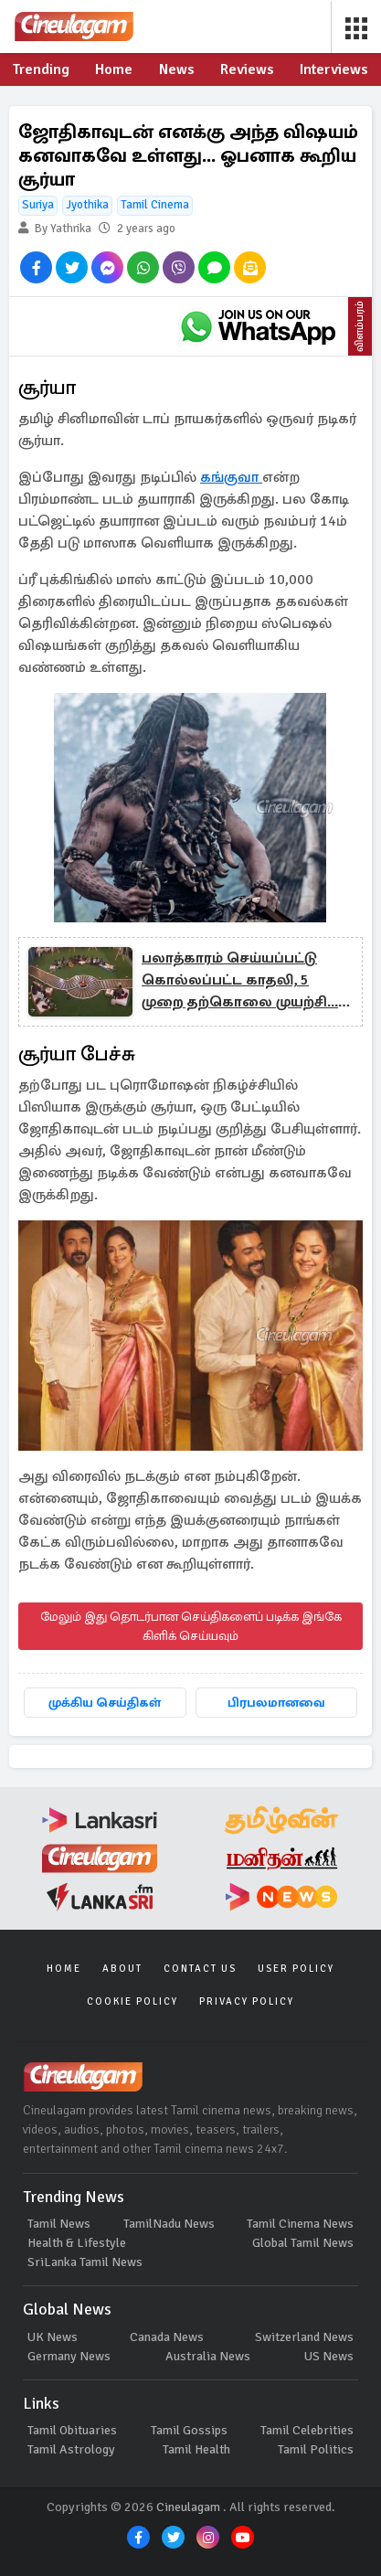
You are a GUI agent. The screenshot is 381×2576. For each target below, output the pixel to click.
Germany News (69, 2356)
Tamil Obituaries (72, 2430)
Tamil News (58, 2223)
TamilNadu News (169, 2223)
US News (329, 2356)
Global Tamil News (303, 2243)
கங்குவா (231, 477)
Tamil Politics (316, 2449)
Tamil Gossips (189, 2430)
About (122, 1969)
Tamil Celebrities (307, 2430)
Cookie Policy (132, 2001)
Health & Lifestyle (76, 2243)
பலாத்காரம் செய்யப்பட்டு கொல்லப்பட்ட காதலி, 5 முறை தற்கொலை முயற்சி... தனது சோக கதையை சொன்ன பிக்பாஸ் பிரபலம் (240, 981)
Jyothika (87, 204)
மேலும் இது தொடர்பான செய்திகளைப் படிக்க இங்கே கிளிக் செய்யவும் (191, 1626)
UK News (52, 2337)
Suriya (38, 204)
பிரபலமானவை (276, 1702)
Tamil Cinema (155, 204)
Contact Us (200, 1969)
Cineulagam (188, 2507)
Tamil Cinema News (300, 2223)
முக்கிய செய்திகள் (104, 1702)
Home (64, 1969)
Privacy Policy (246, 2001)
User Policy (296, 1969)
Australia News (207, 2356)
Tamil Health (196, 2449)
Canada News (167, 2337)
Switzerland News (304, 2337)
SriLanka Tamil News (85, 2262)
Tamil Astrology (71, 2449)
